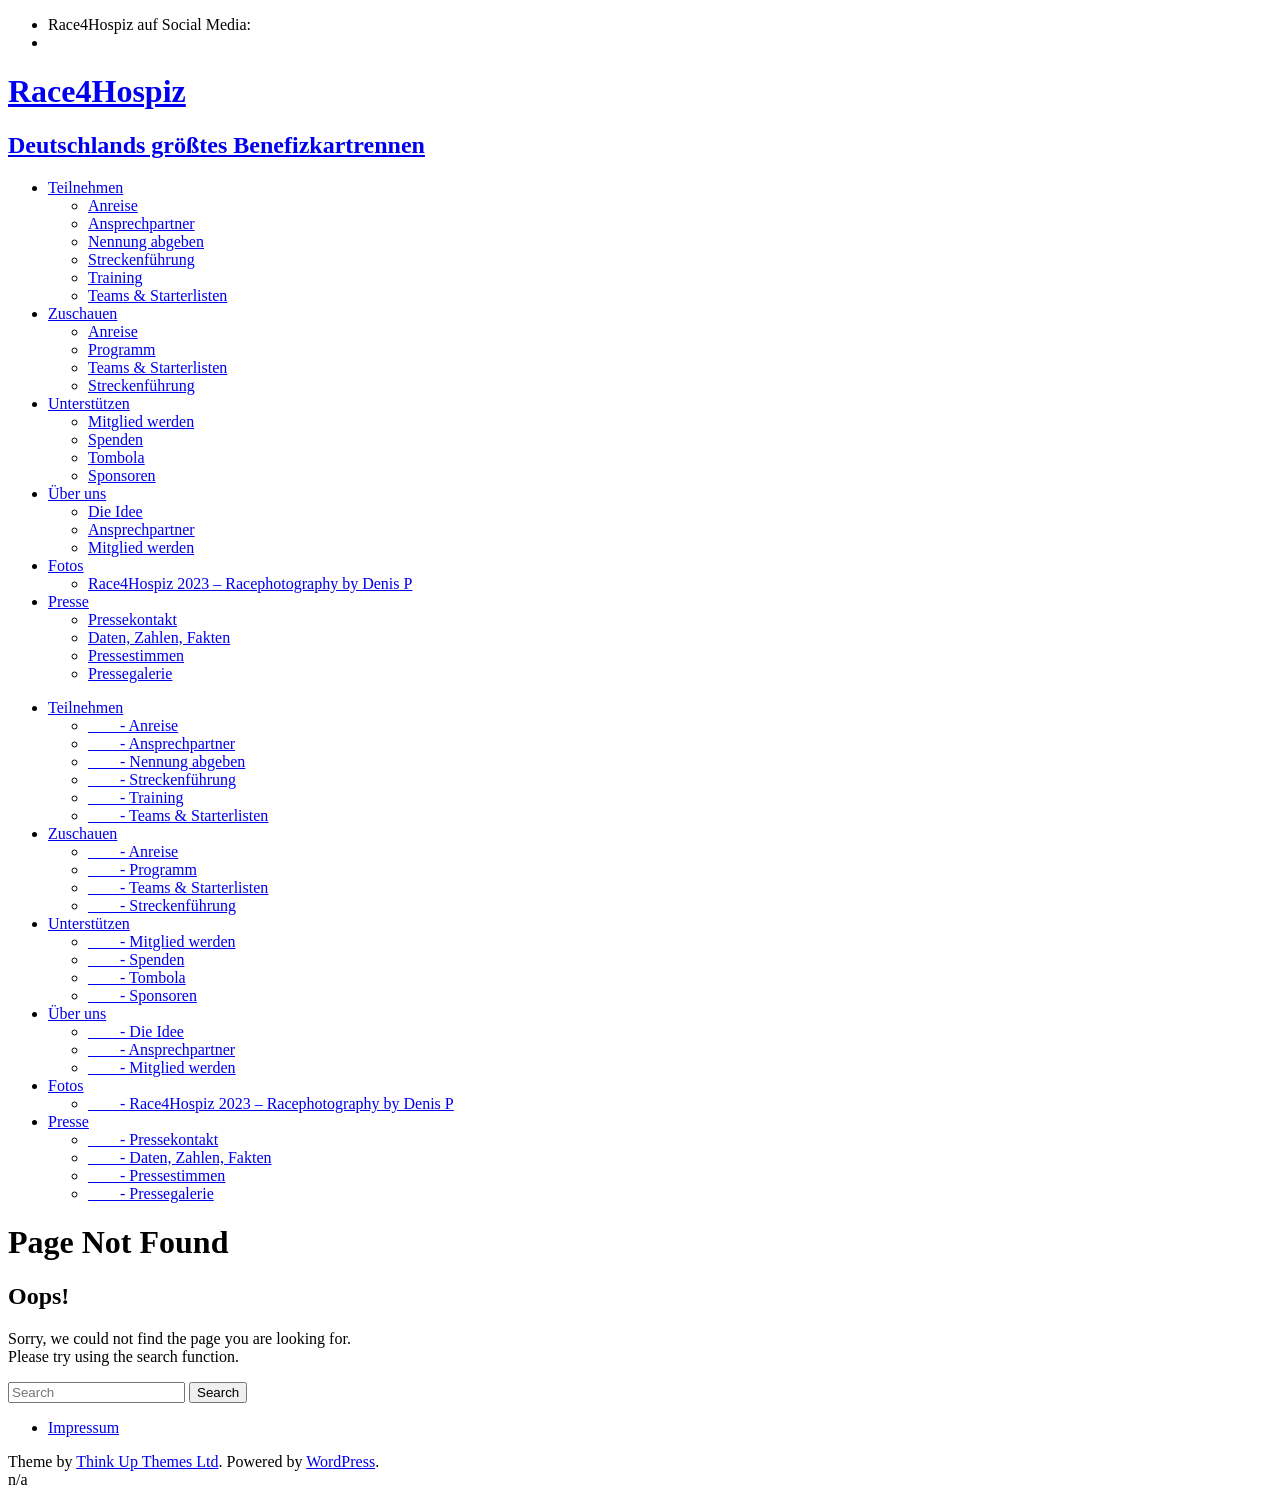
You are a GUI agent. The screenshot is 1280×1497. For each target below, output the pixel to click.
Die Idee (115, 511)
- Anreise (133, 725)
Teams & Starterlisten (157, 295)
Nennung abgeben (146, 241)
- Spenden (136, 959)
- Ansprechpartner (161, 743)
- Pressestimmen (156, 1175)
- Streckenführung (162, 779)
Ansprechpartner (141, 223)
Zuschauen (82, 313)
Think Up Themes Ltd (147, 1461)
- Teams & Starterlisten (178, 815)
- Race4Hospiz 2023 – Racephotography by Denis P (271, 1103)
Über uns (77, 493)
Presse (68, 601)
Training (115, 277)
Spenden (115, 439)
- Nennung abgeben (166, 761)
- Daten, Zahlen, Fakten (180, 1157)
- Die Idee (136, 1031)
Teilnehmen (85, 187)
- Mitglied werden (162, 941)
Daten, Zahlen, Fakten (159, 637)
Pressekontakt (132, 619)
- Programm (142, 869)
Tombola (116, 457)
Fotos (66, 565)
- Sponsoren (142, 995)
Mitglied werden (141, 421)
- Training (136, 797)
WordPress (340, 1461)
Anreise (113, 205)
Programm (122, 349)
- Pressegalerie (151, 1193)
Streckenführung (141, 259)
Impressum (83, 1427)
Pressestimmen (136, 655)
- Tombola (137, 977)
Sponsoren (122, 475)
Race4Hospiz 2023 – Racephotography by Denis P (250, 583)
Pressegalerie (130, 673)
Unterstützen (89, 403)
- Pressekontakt (153, 1139)
